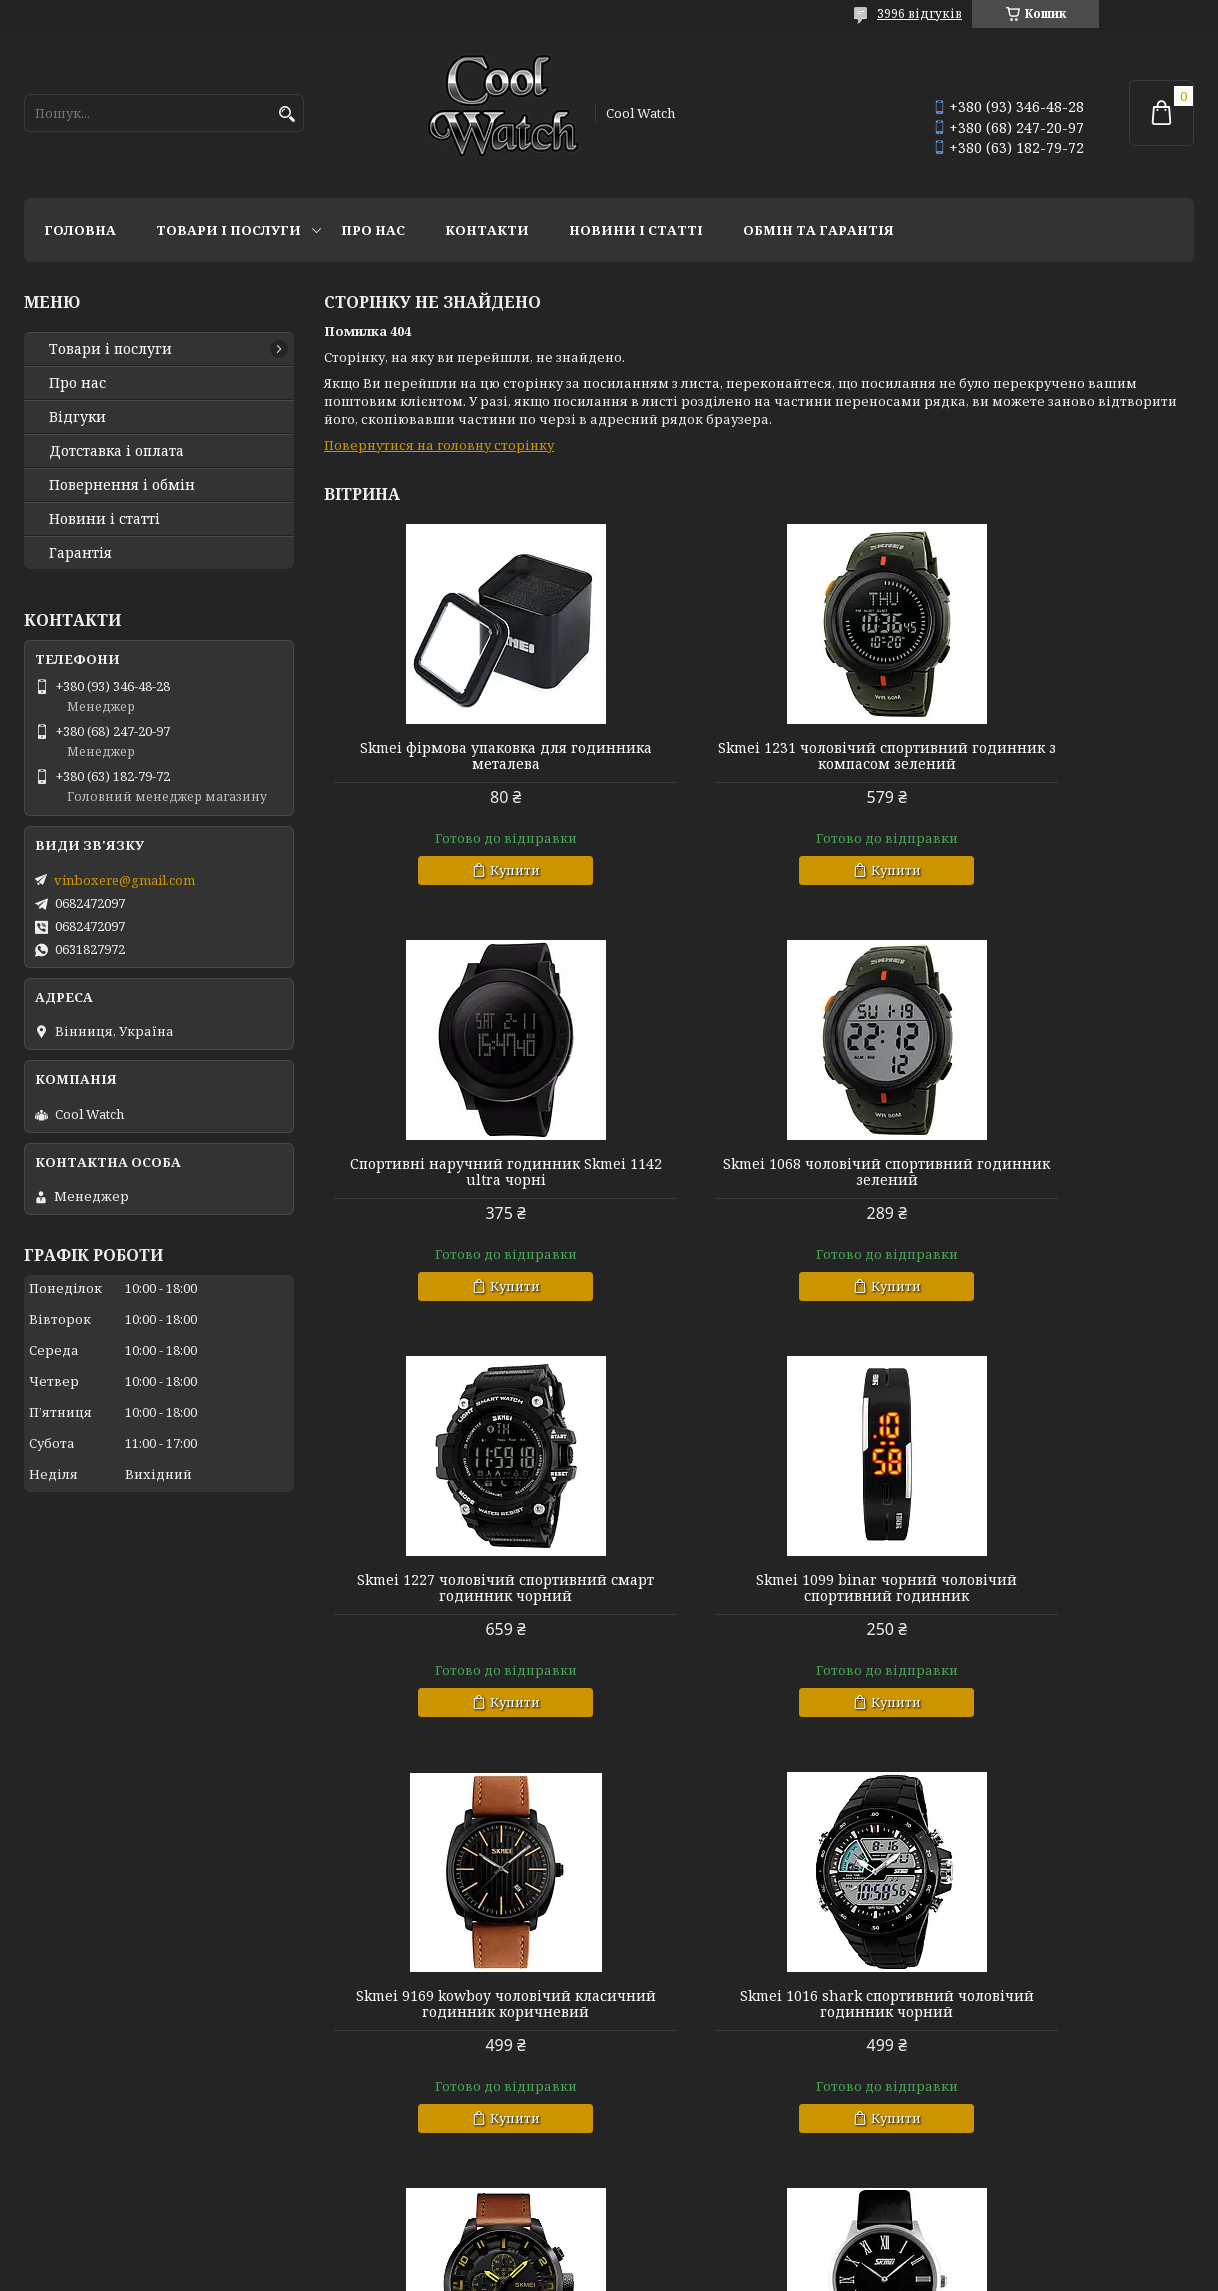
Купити (472, 870)
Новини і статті (636, 230)
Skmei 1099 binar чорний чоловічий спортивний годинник (1054, 1172)
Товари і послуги (228, 230)
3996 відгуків (919, 13)
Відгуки (77, 417)
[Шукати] (286, 114)
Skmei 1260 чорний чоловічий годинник (1055, 2020)
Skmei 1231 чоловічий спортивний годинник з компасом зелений (759, 756)
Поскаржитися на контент (548, 2271)
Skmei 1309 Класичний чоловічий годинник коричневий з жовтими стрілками (1055, 1596)
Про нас (373, 230)
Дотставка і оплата (116, 451)
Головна (80, 230)
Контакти (487, 230)
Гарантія (80, 553)
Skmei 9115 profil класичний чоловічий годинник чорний (758, 2020)
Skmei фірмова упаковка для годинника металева (463, 756)
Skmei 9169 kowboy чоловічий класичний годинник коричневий (463, 1588)
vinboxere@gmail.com (124, 880)
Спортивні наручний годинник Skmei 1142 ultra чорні (1055, 756)
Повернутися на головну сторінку (439, 445)
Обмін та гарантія (818, 230)
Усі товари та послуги (1101, 2197)
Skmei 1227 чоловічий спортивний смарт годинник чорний (759, 1172)
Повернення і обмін (122, 485)
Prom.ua (719, 2253)
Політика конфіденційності (740, 2271)
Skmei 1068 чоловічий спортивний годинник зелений (463, 1172)
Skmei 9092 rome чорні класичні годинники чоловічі (463, 2020)
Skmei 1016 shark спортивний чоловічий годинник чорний (759, 1588)
